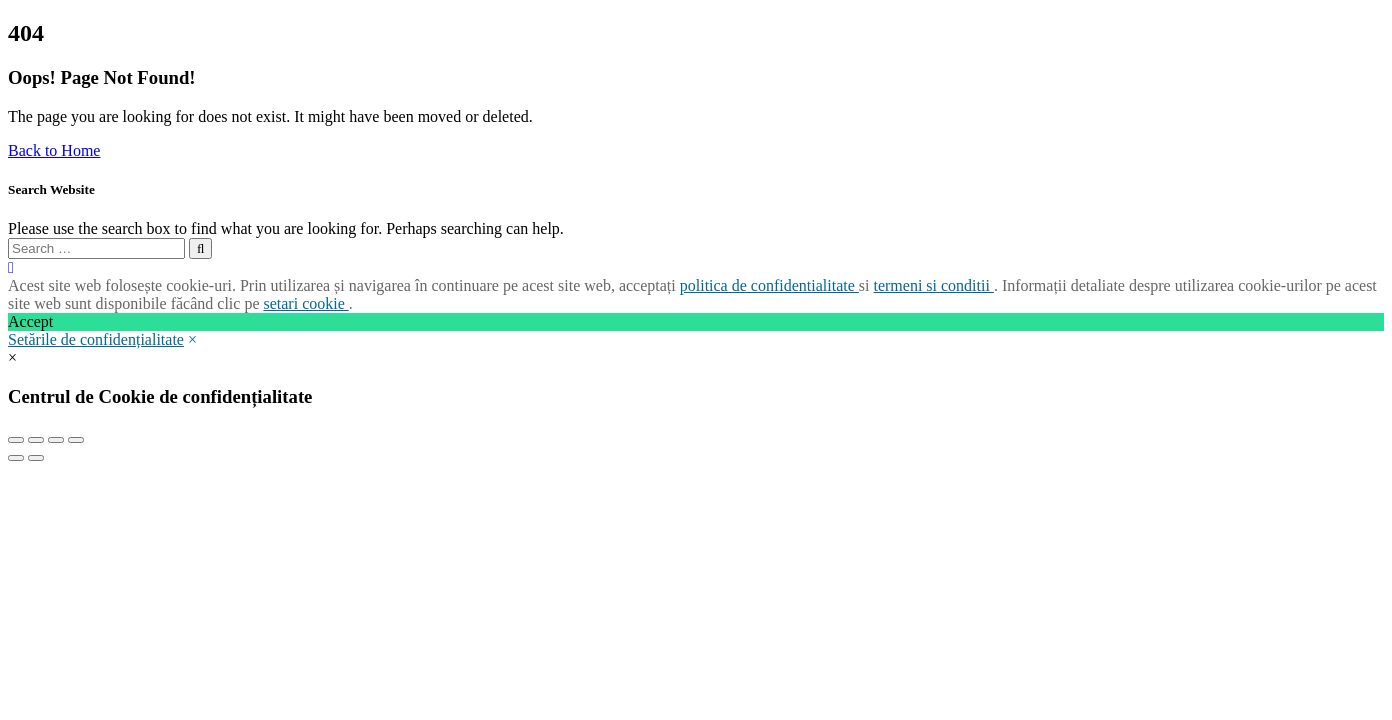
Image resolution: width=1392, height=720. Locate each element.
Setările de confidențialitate (96, 339)
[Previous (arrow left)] (16, 458)
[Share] (36, 440)
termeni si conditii (933, 285)
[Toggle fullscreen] (56, 440)
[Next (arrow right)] (36, 458)
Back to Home (54, 150)
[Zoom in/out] (76, 440)
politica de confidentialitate (769, 285)
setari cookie (305, 303)
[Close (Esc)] (16, 440)
